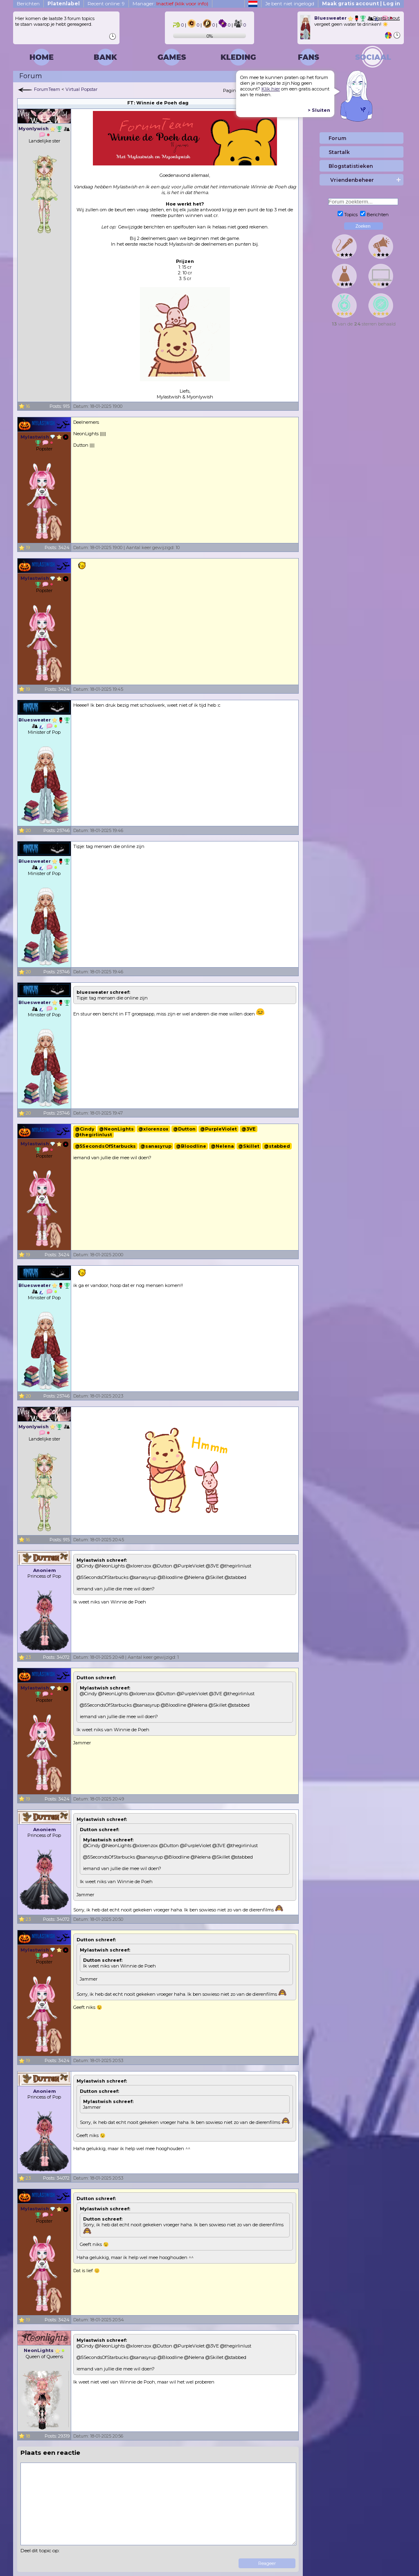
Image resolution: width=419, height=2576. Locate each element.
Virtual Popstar (81, 89)
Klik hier (270, 89)
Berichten (28, 3)
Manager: (170, 3)
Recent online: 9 (106, 3)
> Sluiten (319, 110)
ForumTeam (47, 89)
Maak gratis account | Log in (361, 3)
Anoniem (44, 1570)
